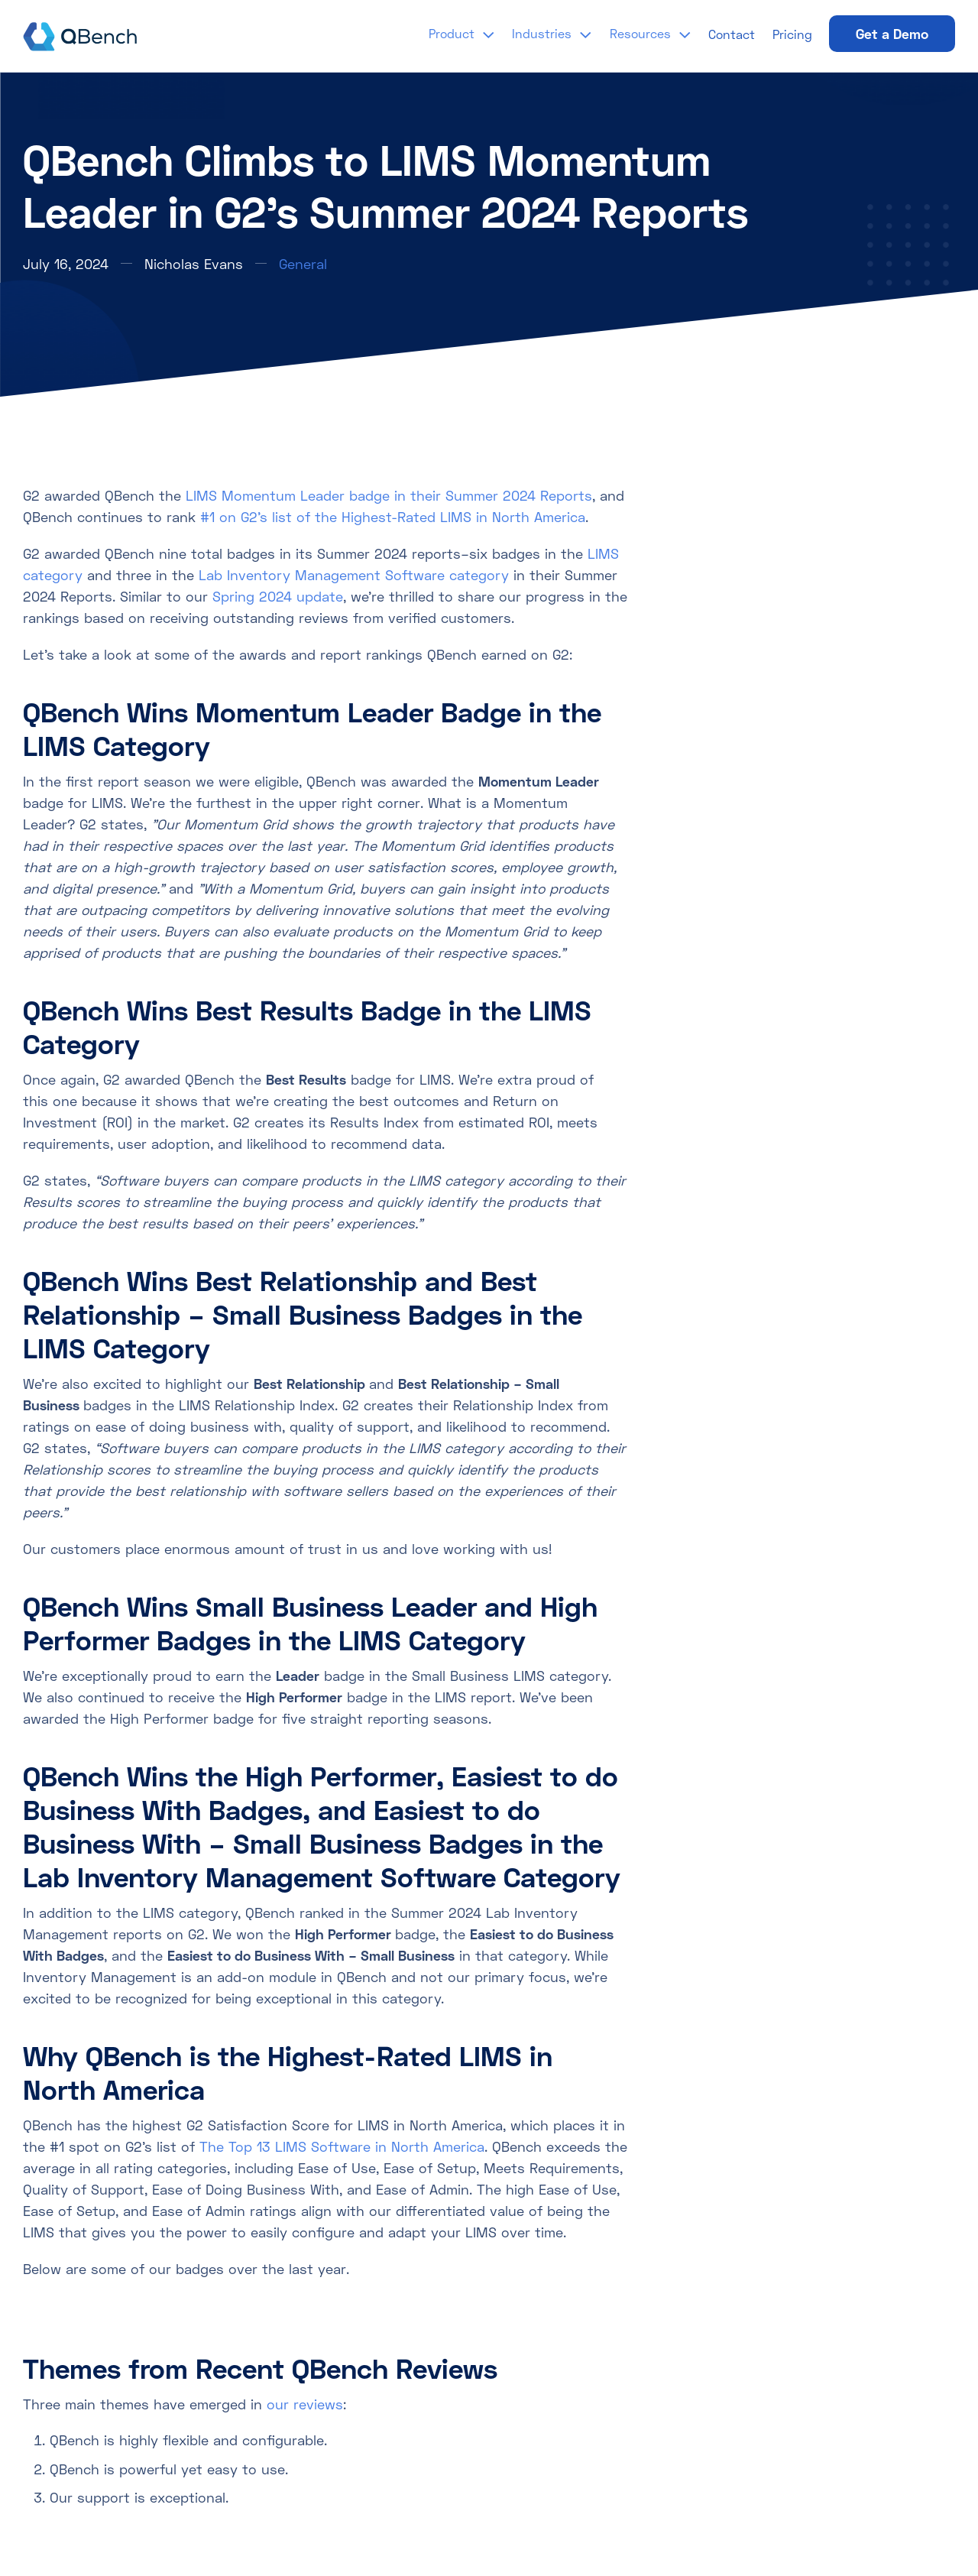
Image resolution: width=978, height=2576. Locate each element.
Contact (731, 34)
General (303, 263)
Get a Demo (892, 33)
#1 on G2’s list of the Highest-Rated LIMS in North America (392, 516)
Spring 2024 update (277, 596)
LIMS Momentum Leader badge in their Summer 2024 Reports (389, 495)
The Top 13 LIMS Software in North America (341, 2146)
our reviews (305, 2404)
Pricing (792, 34)
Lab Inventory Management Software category (354, 574)
